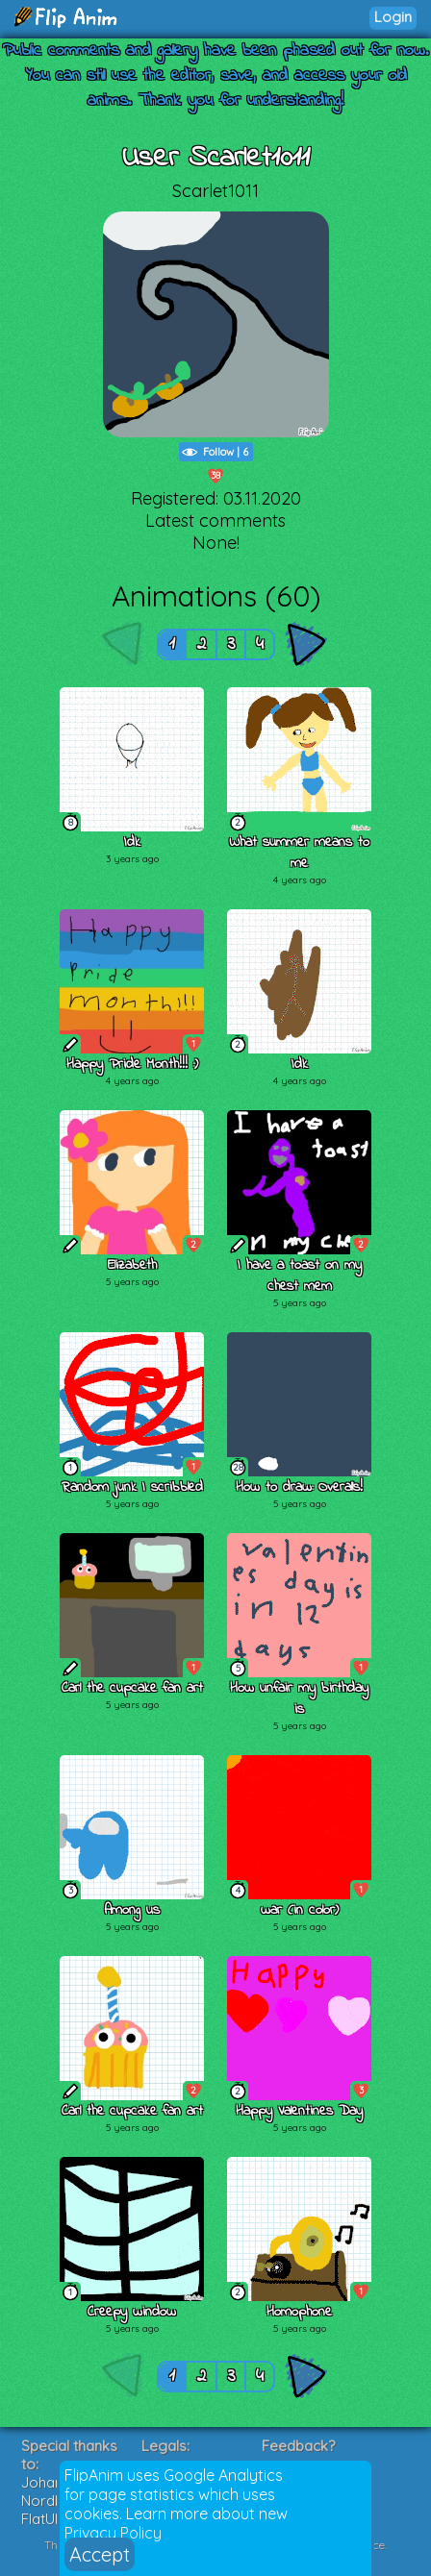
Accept (99, 2554)
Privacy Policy (113, 2532)
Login (393, 17)
